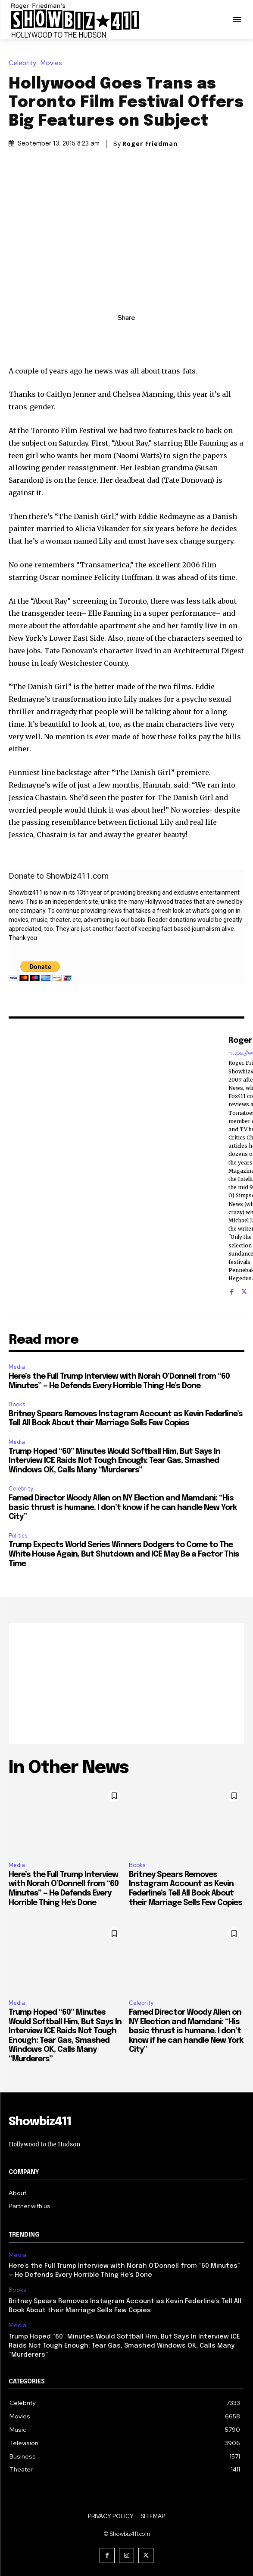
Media (17, 1366)
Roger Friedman (150, 144)
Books (17, 1404)
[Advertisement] (126, 1683)
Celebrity (25, 63)
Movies (53, 63)
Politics (18, 1535)
